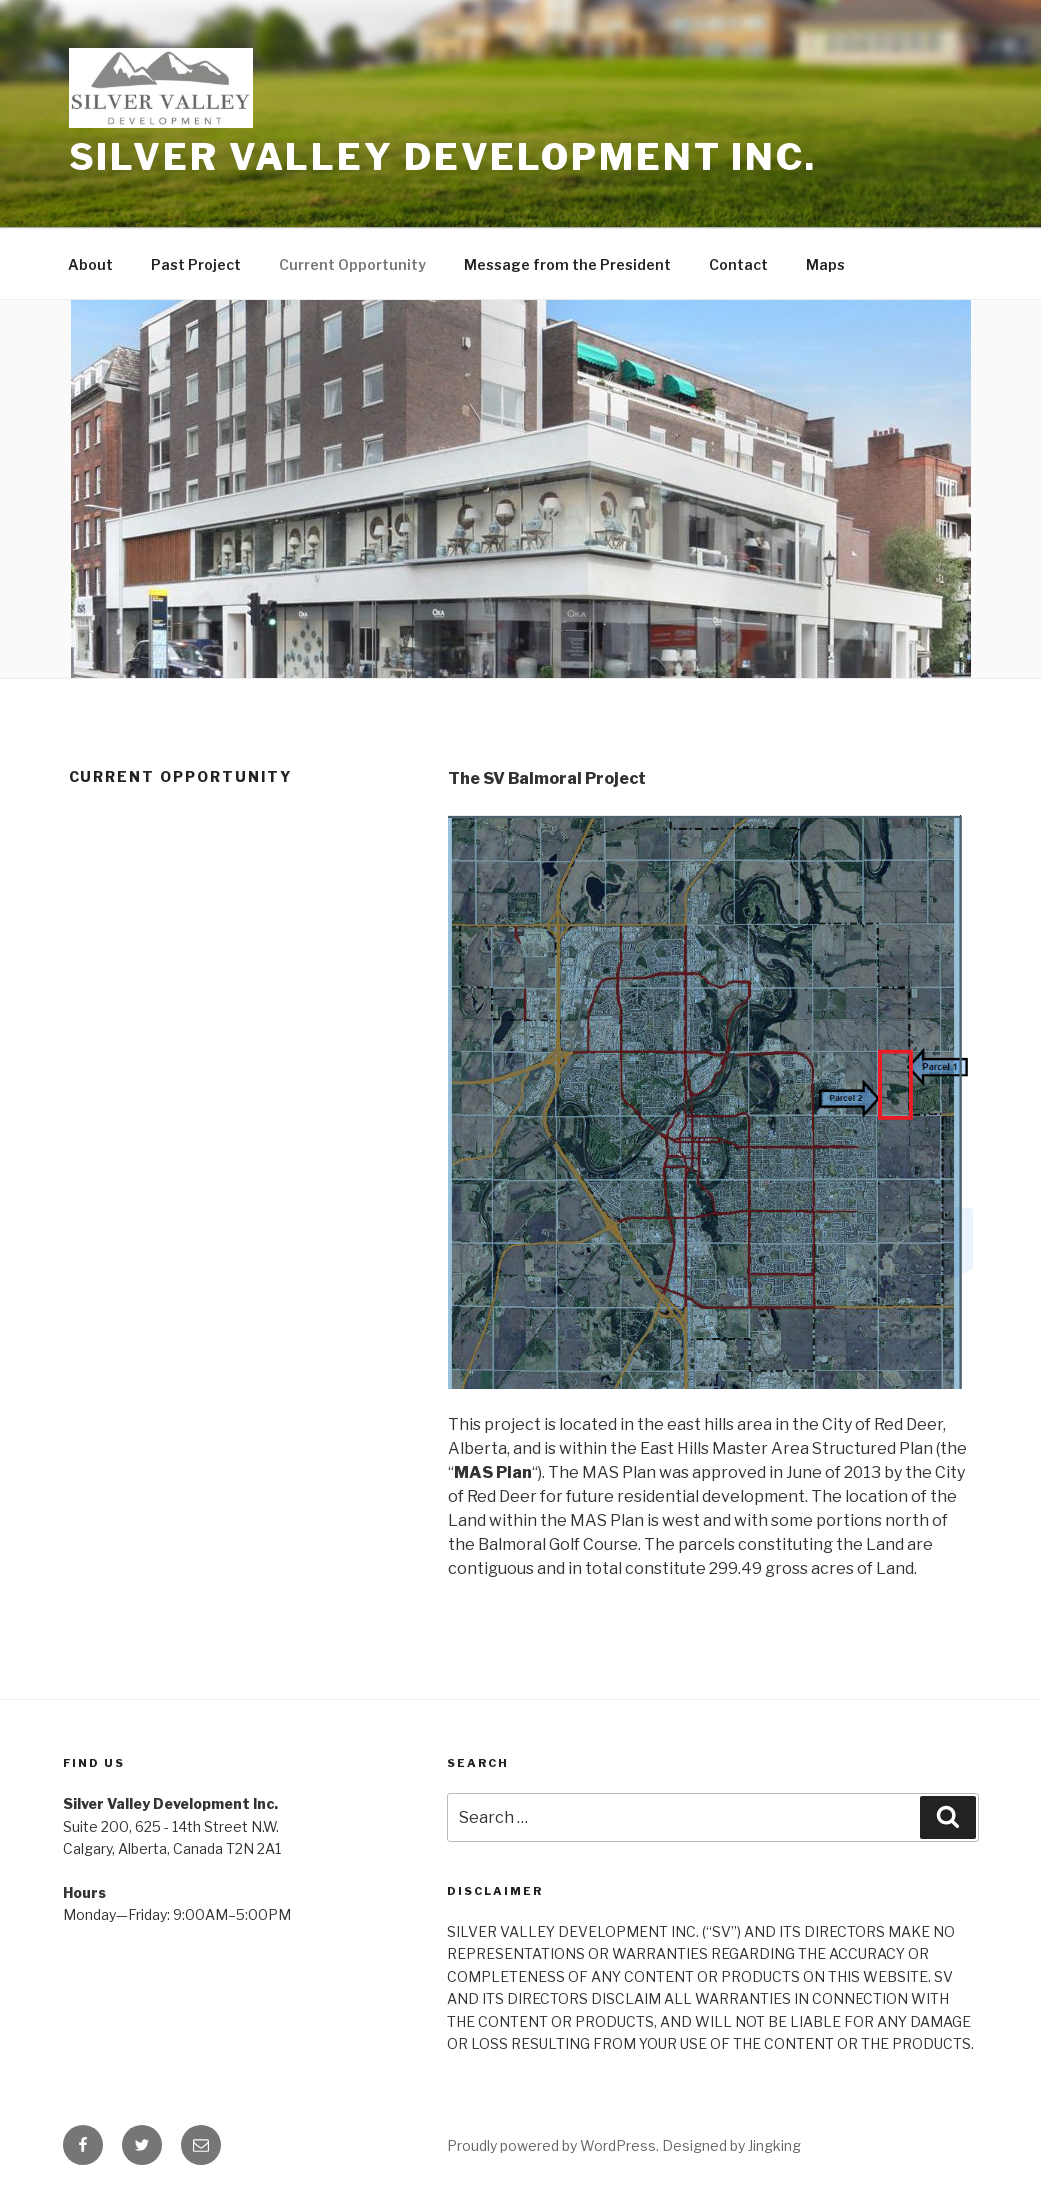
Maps (825, 264)
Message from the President (567, 264)
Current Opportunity (352, 264)
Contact (738, 264)
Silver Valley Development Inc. (443, 157)
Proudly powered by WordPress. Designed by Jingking (624, 2145)
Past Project (196, 264)
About (90, 264)
